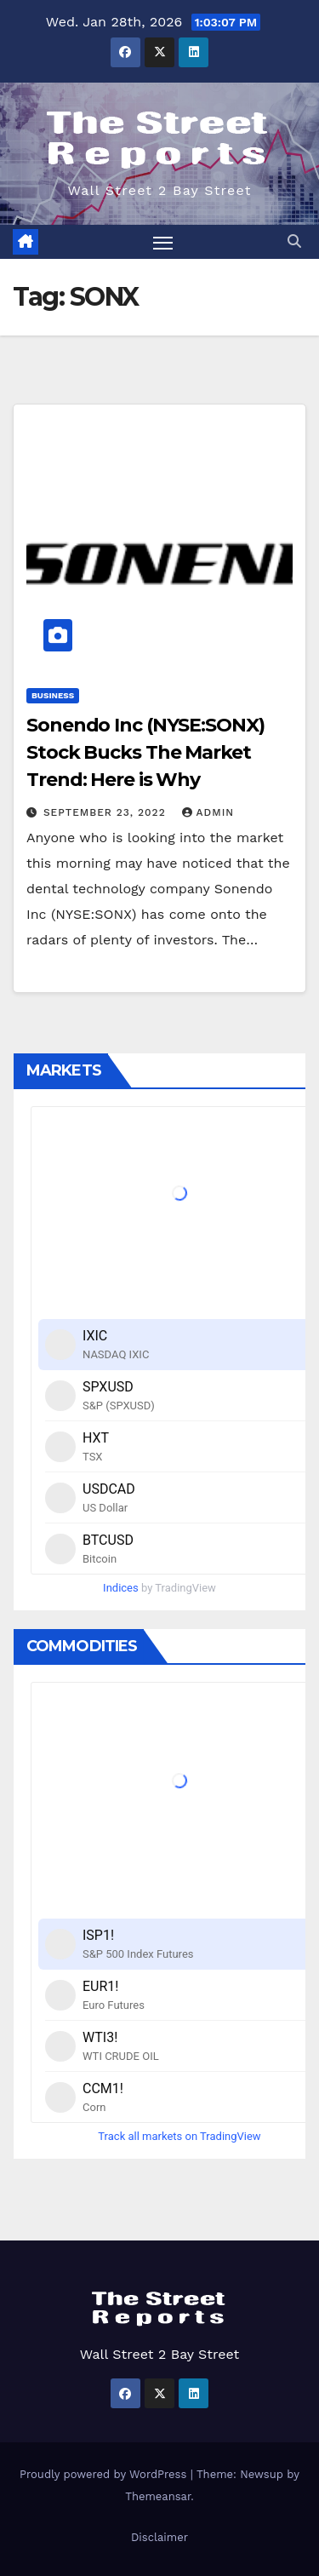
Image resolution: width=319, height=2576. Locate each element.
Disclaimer (159, 2537)
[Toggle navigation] (163, 242)
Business (52, 695)
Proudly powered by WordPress (105, 2474)
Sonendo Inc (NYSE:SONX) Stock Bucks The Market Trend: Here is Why (145, 752)
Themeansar (158, 2496)
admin (208, 812)
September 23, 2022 (106, 812)
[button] (294, 241)
